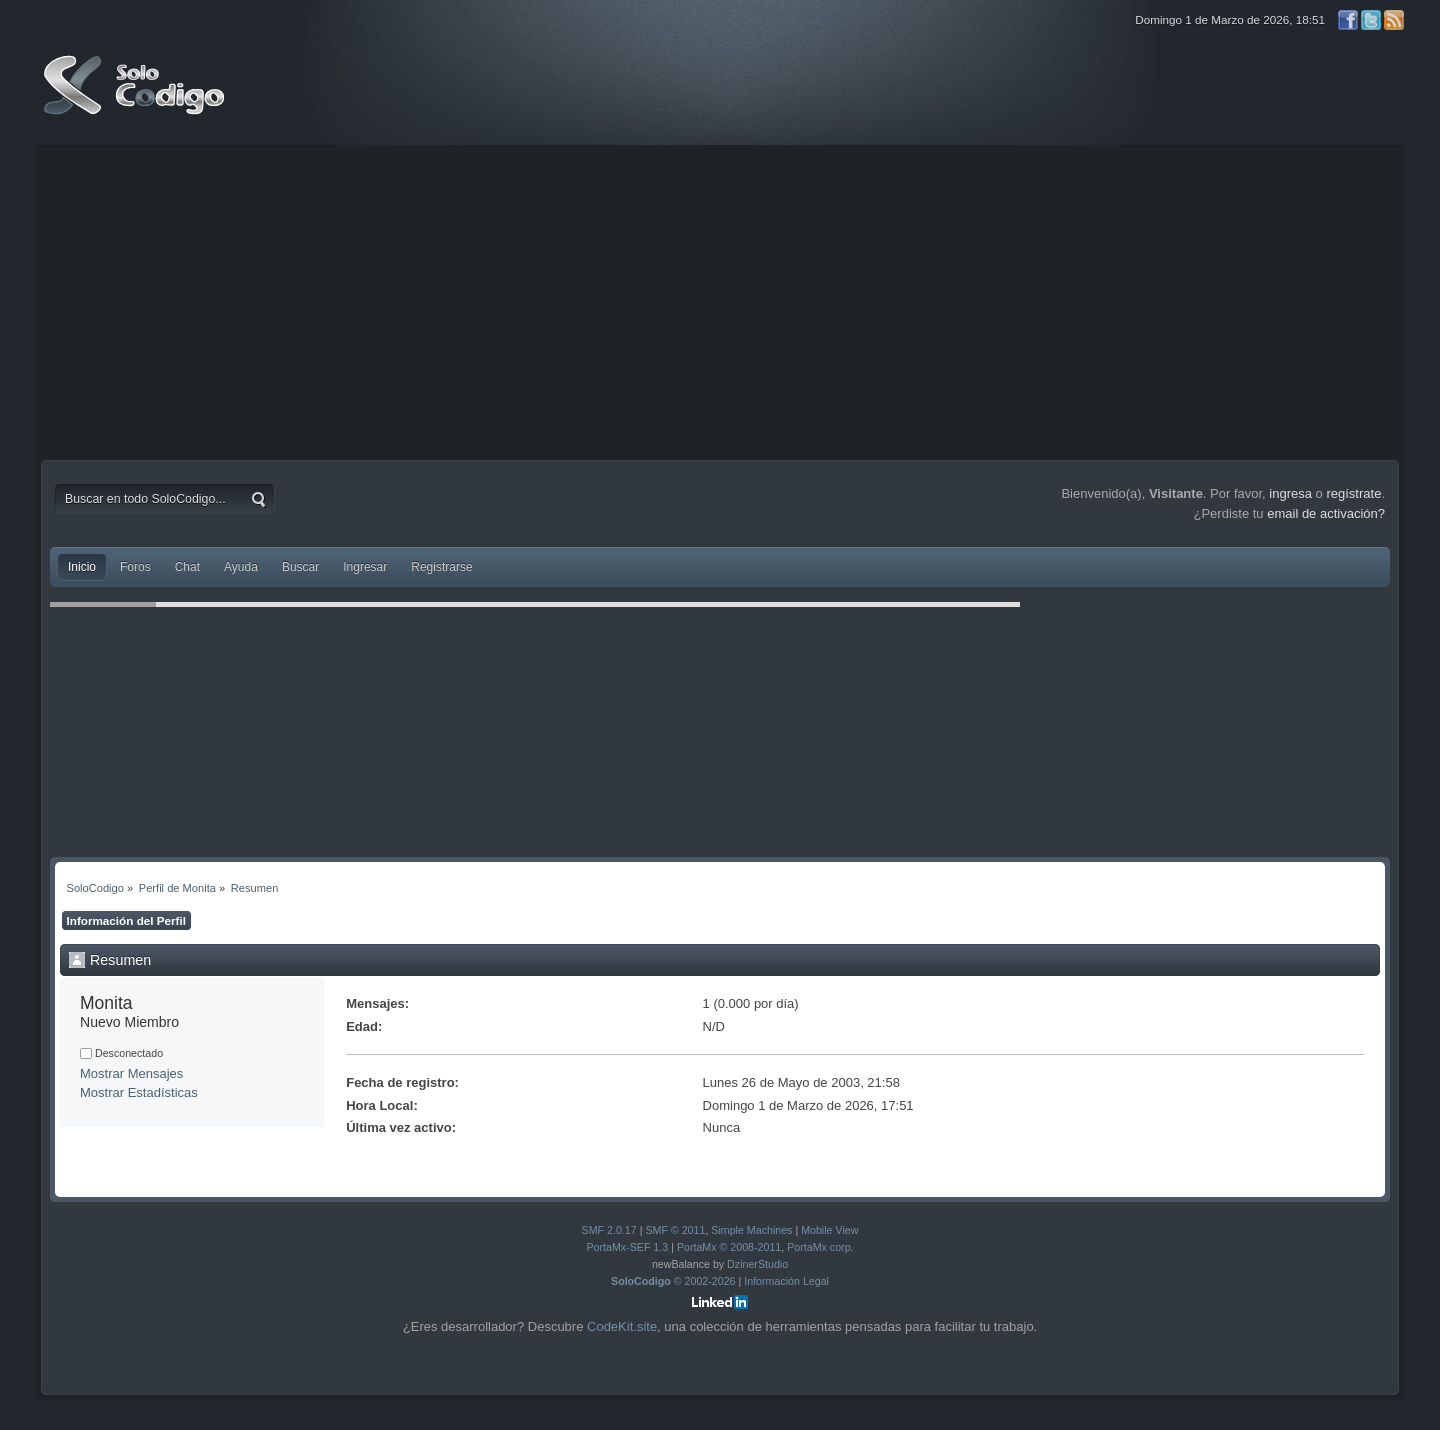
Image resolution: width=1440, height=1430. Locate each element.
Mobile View (829, 1230)
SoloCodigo (136, 100)
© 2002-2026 (673, 1281)
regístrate (1353, 493)
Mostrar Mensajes (131, 1073)
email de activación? (1326, 513)
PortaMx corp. (820, 1247)
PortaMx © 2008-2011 (729, 1247)
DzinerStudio (757, 1264)
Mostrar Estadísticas (139, 1092)
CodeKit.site (622, 1326)
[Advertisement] (720, 300)
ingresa (1290, 493)
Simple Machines (751, 1230)
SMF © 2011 (675, 1230)
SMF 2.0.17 (609, 1230)
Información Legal (786, 1281)
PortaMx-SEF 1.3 (627, 1247)
